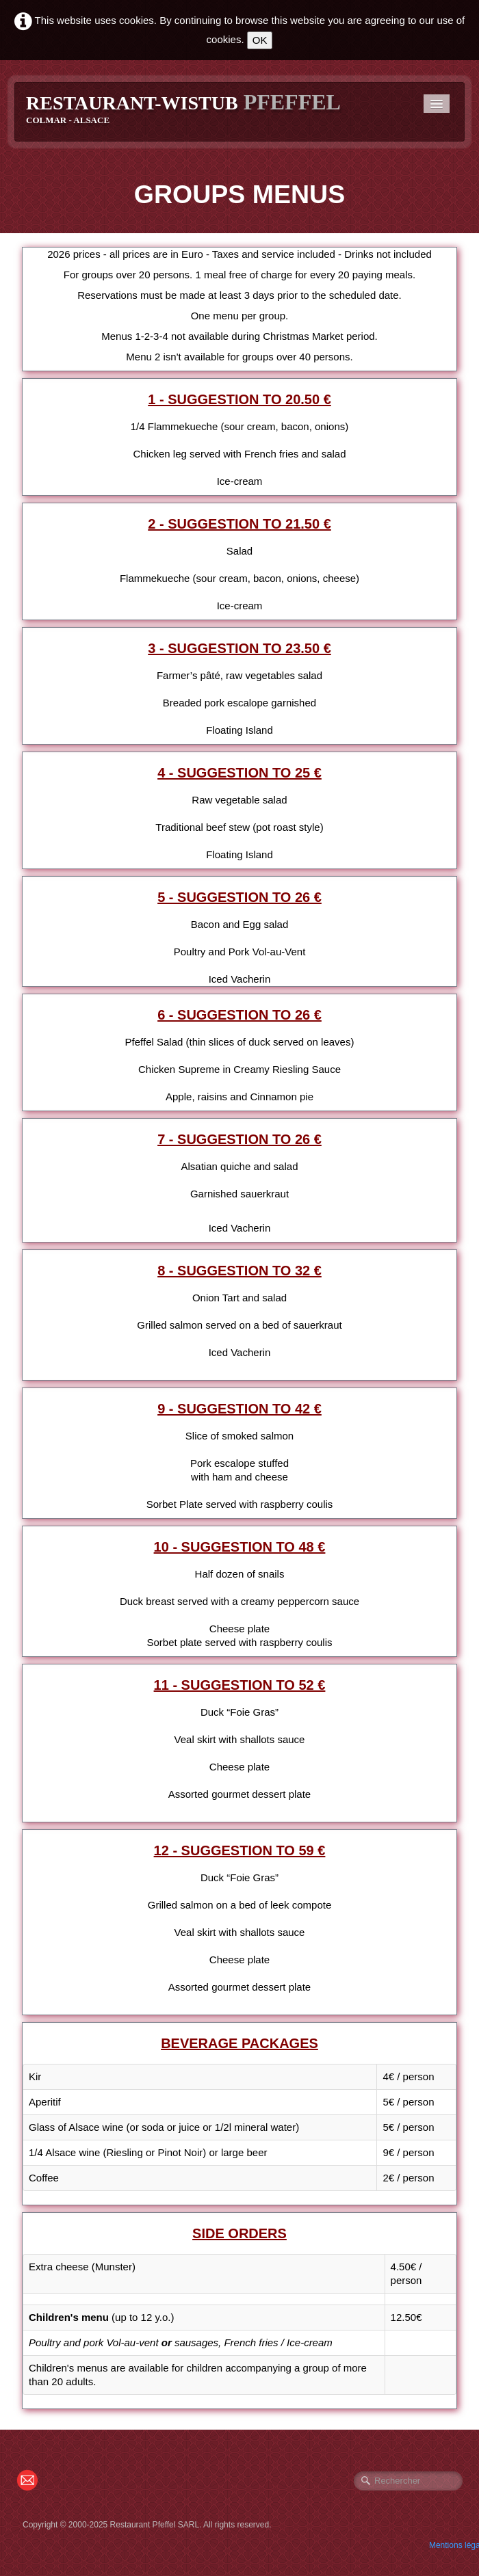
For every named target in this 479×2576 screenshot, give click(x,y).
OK (260, 40)
